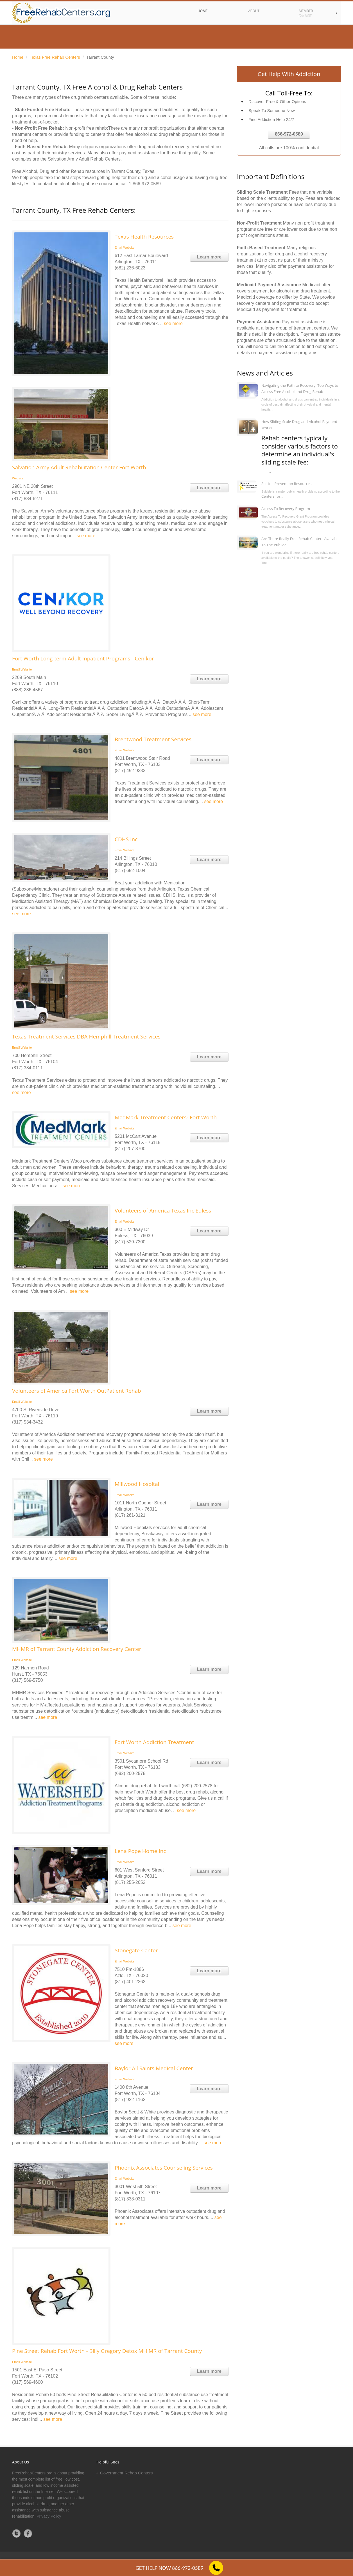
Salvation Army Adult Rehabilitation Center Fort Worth (79, 467)
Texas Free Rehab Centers (55, 57)
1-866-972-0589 (145, 183)
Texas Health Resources (144, 237)
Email (119, 247)
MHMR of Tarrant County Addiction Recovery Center (76, 1649)
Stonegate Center (136, 1950)
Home (17, 57)
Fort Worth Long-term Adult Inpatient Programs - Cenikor (83, 658)
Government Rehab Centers (126, 2472)
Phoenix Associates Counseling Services (164, 2168)
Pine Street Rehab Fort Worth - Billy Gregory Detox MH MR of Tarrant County (107, 2351)
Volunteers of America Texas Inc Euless (163, 1210)
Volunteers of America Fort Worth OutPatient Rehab (76, 1391)
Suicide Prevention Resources (286, 483)
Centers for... (272, 496)
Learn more (209, 257)
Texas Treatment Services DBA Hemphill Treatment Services (86, 1036)
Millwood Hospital (137, 1484)
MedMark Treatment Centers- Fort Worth (166, 1117)
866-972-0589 (289, 134)
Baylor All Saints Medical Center (154, 2068)
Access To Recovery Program (285, 508)
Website (129, 247)
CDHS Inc (126, 839)
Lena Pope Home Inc (140, 1851)
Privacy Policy (49, 2516)
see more (173, 323)
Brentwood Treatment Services (153, 739)
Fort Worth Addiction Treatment (154, 1742)
